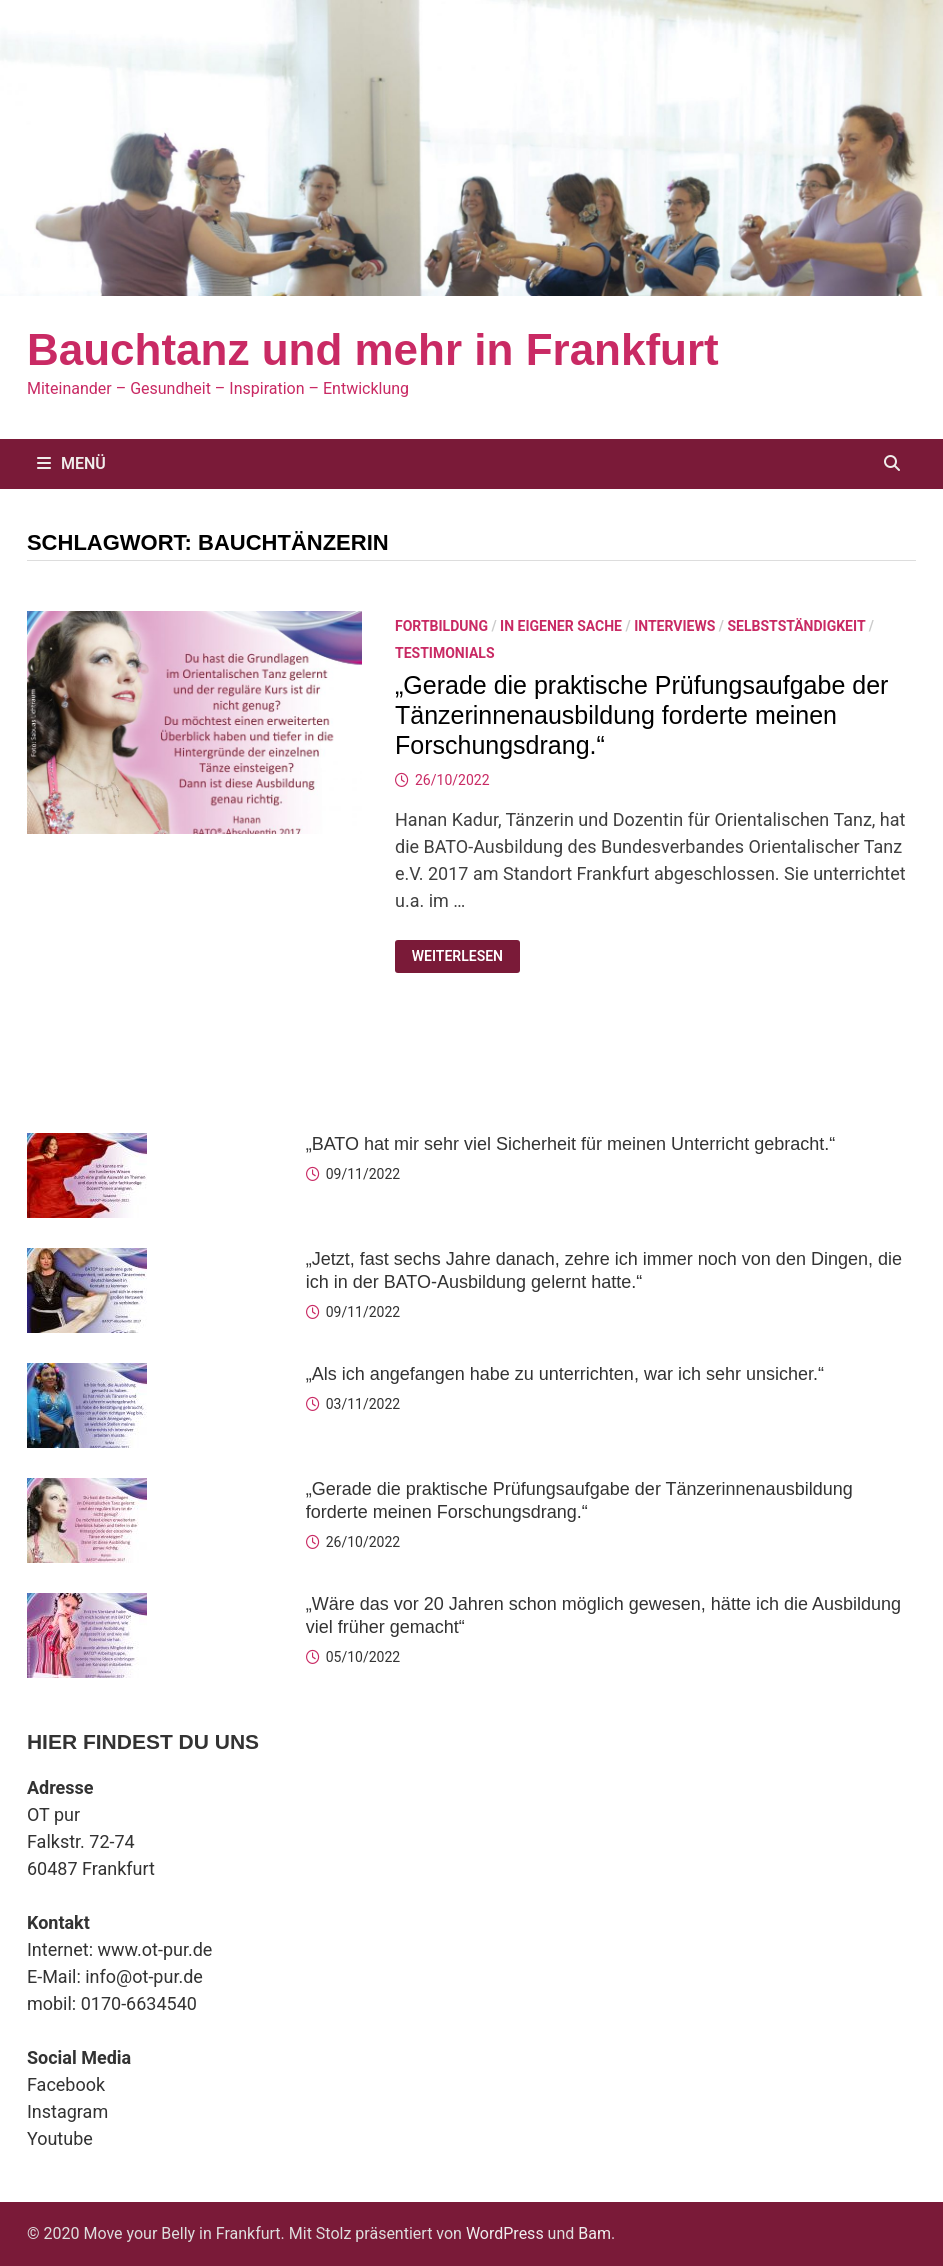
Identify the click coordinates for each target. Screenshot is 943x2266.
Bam (594, 2233)
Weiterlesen (465, 956)
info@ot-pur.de (144, 1976)
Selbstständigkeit (796, 626)
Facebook (66, 2084)
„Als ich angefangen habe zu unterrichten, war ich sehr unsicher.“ (565, 1374)
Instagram (67, 2111)
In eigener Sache (561, 626)
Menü (71, 463)
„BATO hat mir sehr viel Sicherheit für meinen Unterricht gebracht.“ (571, 1144)
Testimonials (445, 653)
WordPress (505, 2233)
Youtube (60, 2138)
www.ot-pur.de (155, 1949)
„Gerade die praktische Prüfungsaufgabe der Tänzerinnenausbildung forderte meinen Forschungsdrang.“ (641, 715)
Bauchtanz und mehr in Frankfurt (373, 349)
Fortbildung (441, 626)
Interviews (674, 626)
